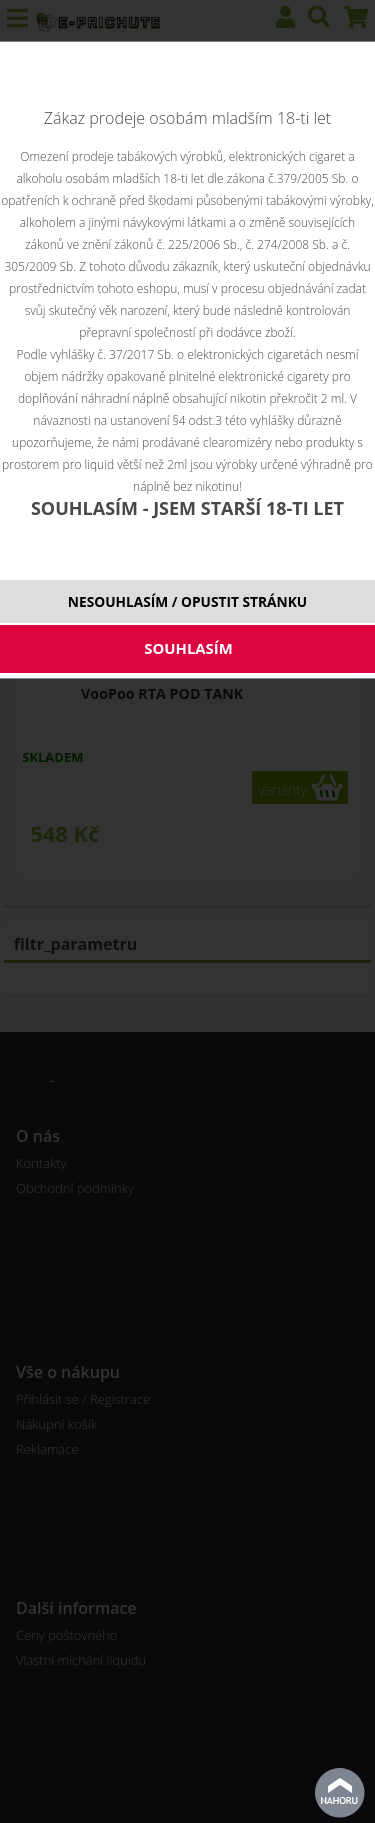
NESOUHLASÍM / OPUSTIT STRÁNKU (187, 601)
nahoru (340, 1793)
